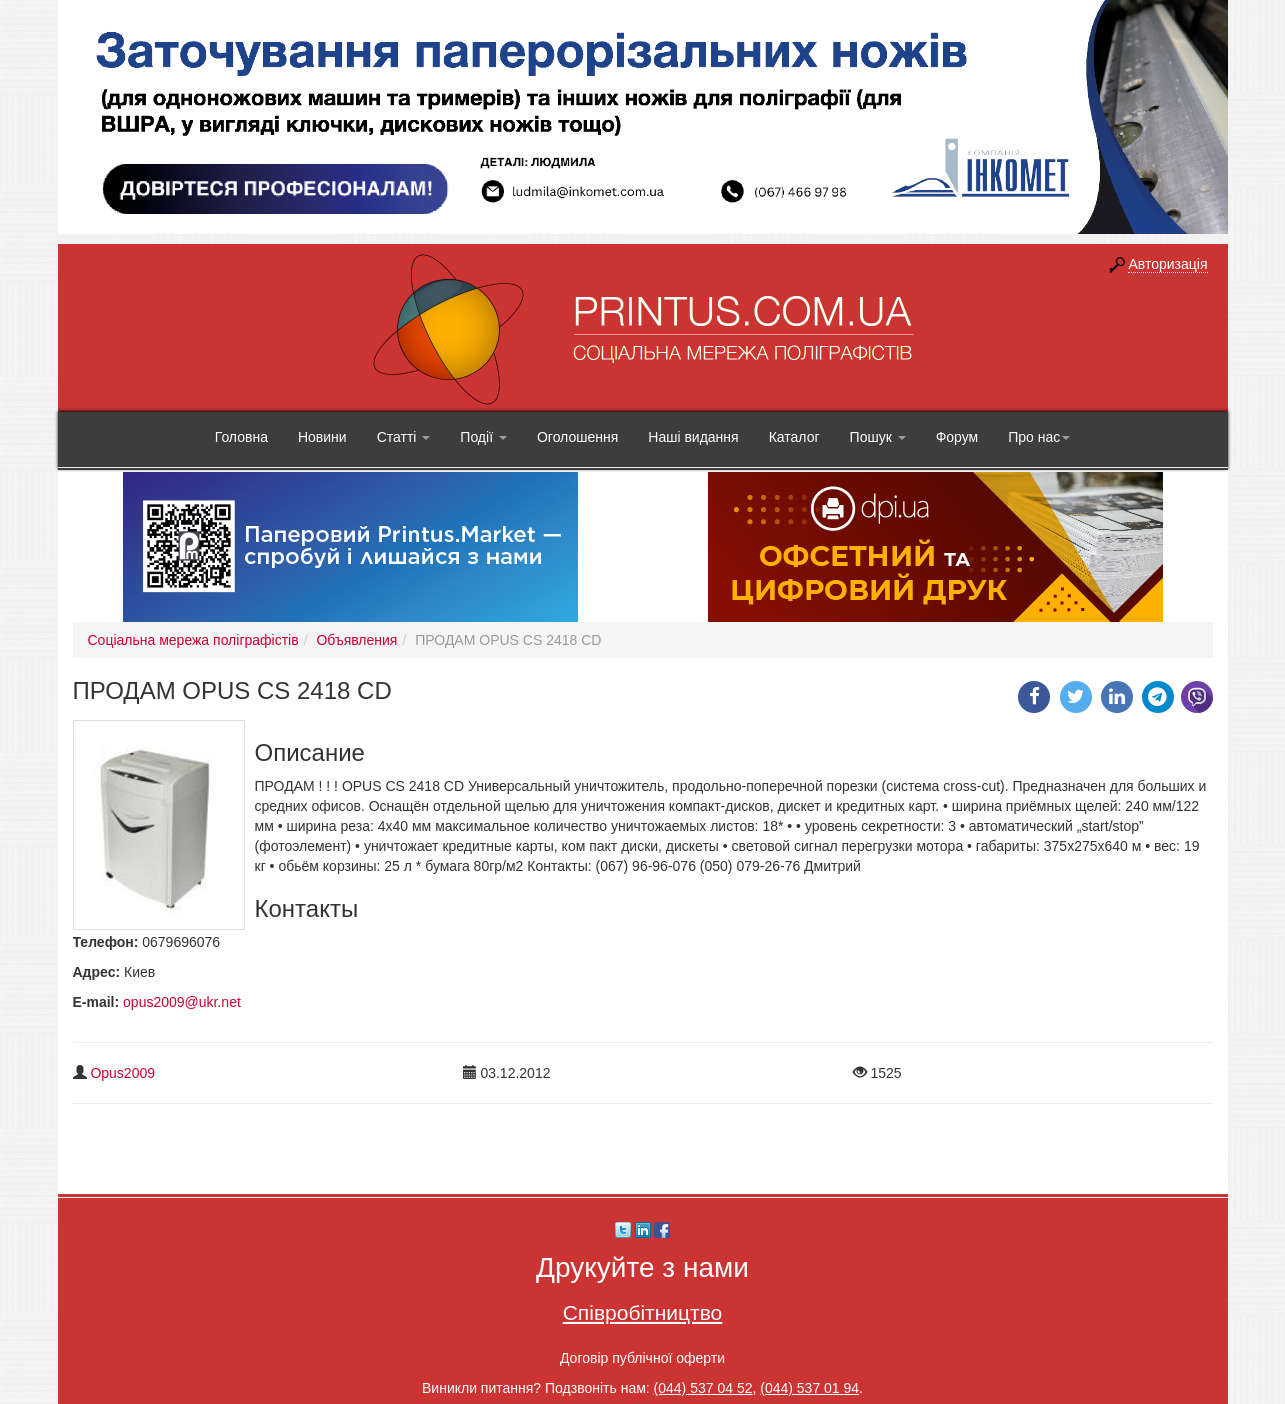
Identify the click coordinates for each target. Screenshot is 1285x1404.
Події (483, 437)
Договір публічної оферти (642, 1358)
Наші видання (693, 437)
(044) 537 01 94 (809, 1388)
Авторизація (1167, 264)
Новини (322, 437)
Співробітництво (643, 1312)
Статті (404, 437)
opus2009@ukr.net (182, 1002)
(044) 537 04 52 (703, 1388)
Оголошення (577, 437)
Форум (957, 437)
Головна (241, 437)
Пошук (878, 437)
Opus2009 (122, 1073)
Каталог (794, 437)
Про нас (1039, 437)
